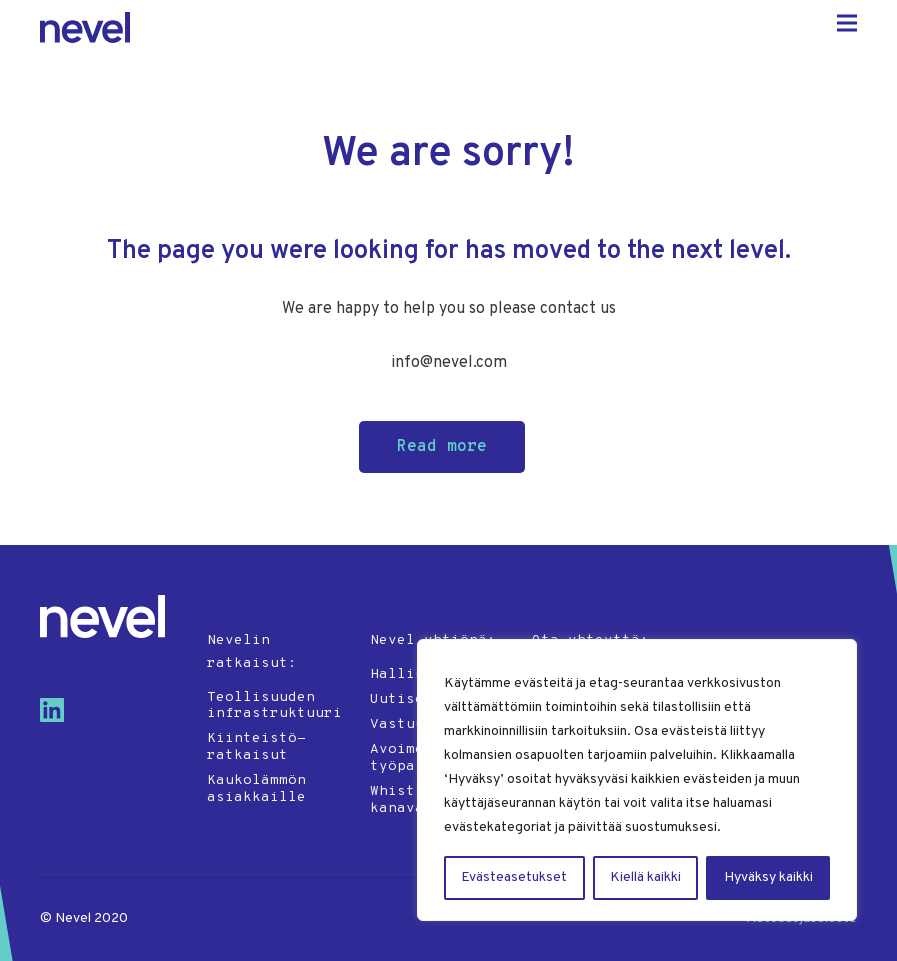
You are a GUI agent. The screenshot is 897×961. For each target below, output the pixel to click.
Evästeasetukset (514, 877)
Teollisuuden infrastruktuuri (274, 706)
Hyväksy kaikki (768, 877)
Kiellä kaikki (645, 877)
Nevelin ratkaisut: (252, 652)
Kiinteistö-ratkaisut (256, 747)
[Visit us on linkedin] (60, 718)
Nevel (85, 27)
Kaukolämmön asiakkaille (256, 789)
